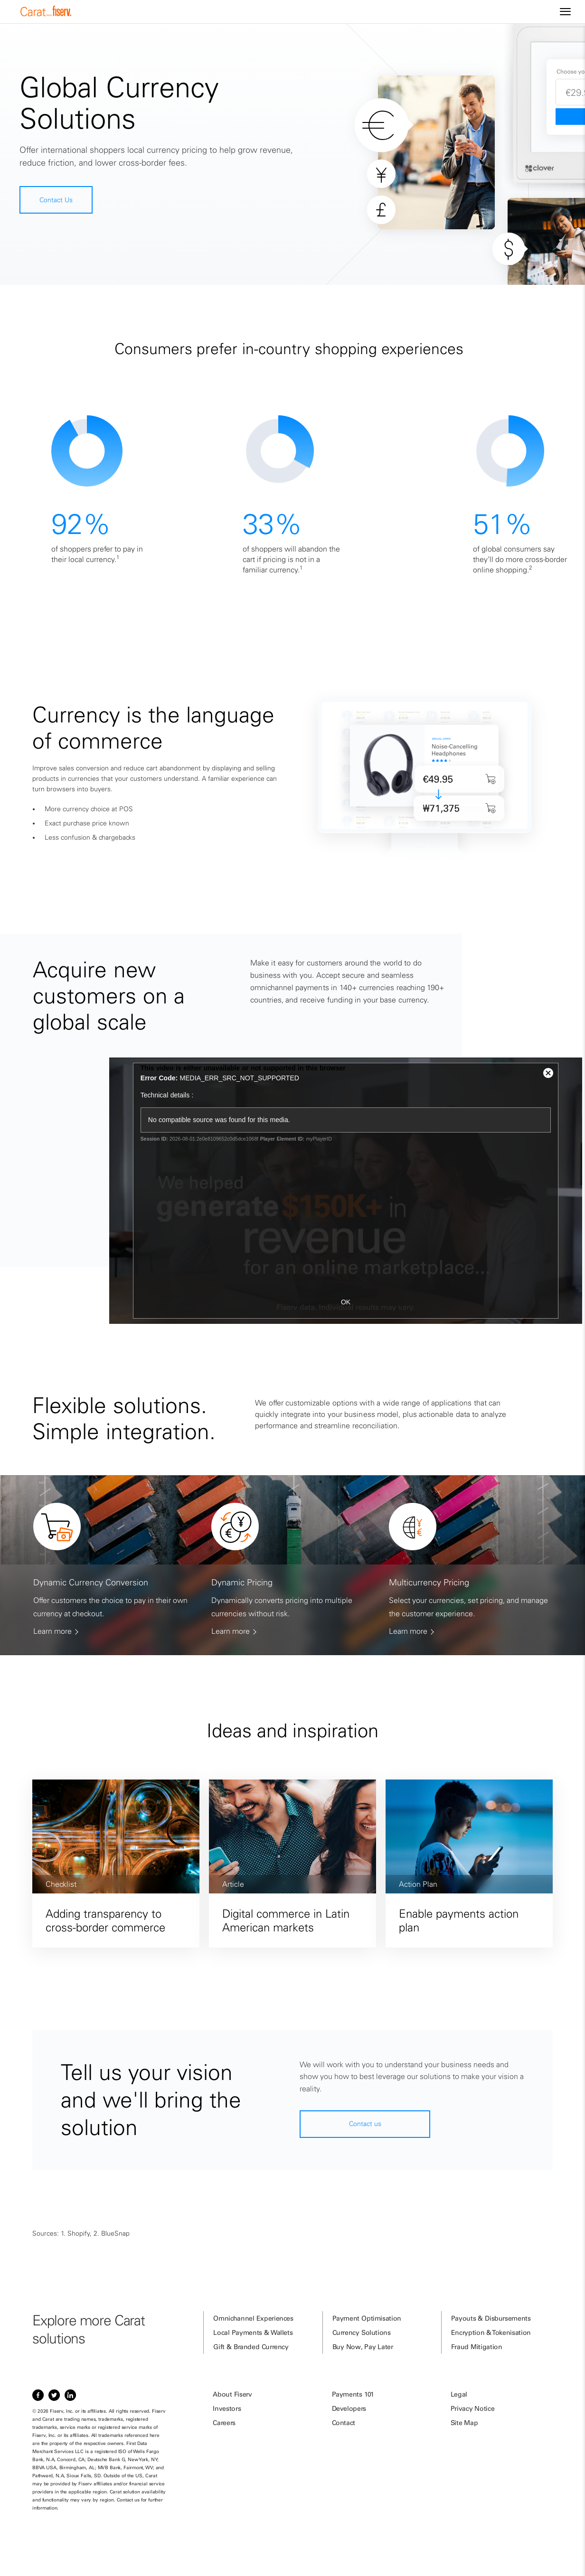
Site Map (464, 2422)
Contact (344, 2422)
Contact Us (56, 200)
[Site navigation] (565, 12)
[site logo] (46, 14)
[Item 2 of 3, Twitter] (54, 2395)
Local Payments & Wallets (252, 2332)
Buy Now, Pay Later (362, 2346)
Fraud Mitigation (476, 2346)
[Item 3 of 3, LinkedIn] (70, 2395)
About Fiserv (232, 2394)
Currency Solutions (361, 2332)
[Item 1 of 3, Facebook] (38, 2395)
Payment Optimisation (367, 2318)
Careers (224, 2422)
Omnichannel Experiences (253, 2318)
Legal (459, 2394)
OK (345, 1302)
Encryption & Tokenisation (491, 2332)
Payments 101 (353, 2394)
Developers (349, 2408)
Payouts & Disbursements (491, 2318)
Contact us (365, 2123)
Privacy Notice (473, 2408)
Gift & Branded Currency (250, 2346)
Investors (227, 2408)
